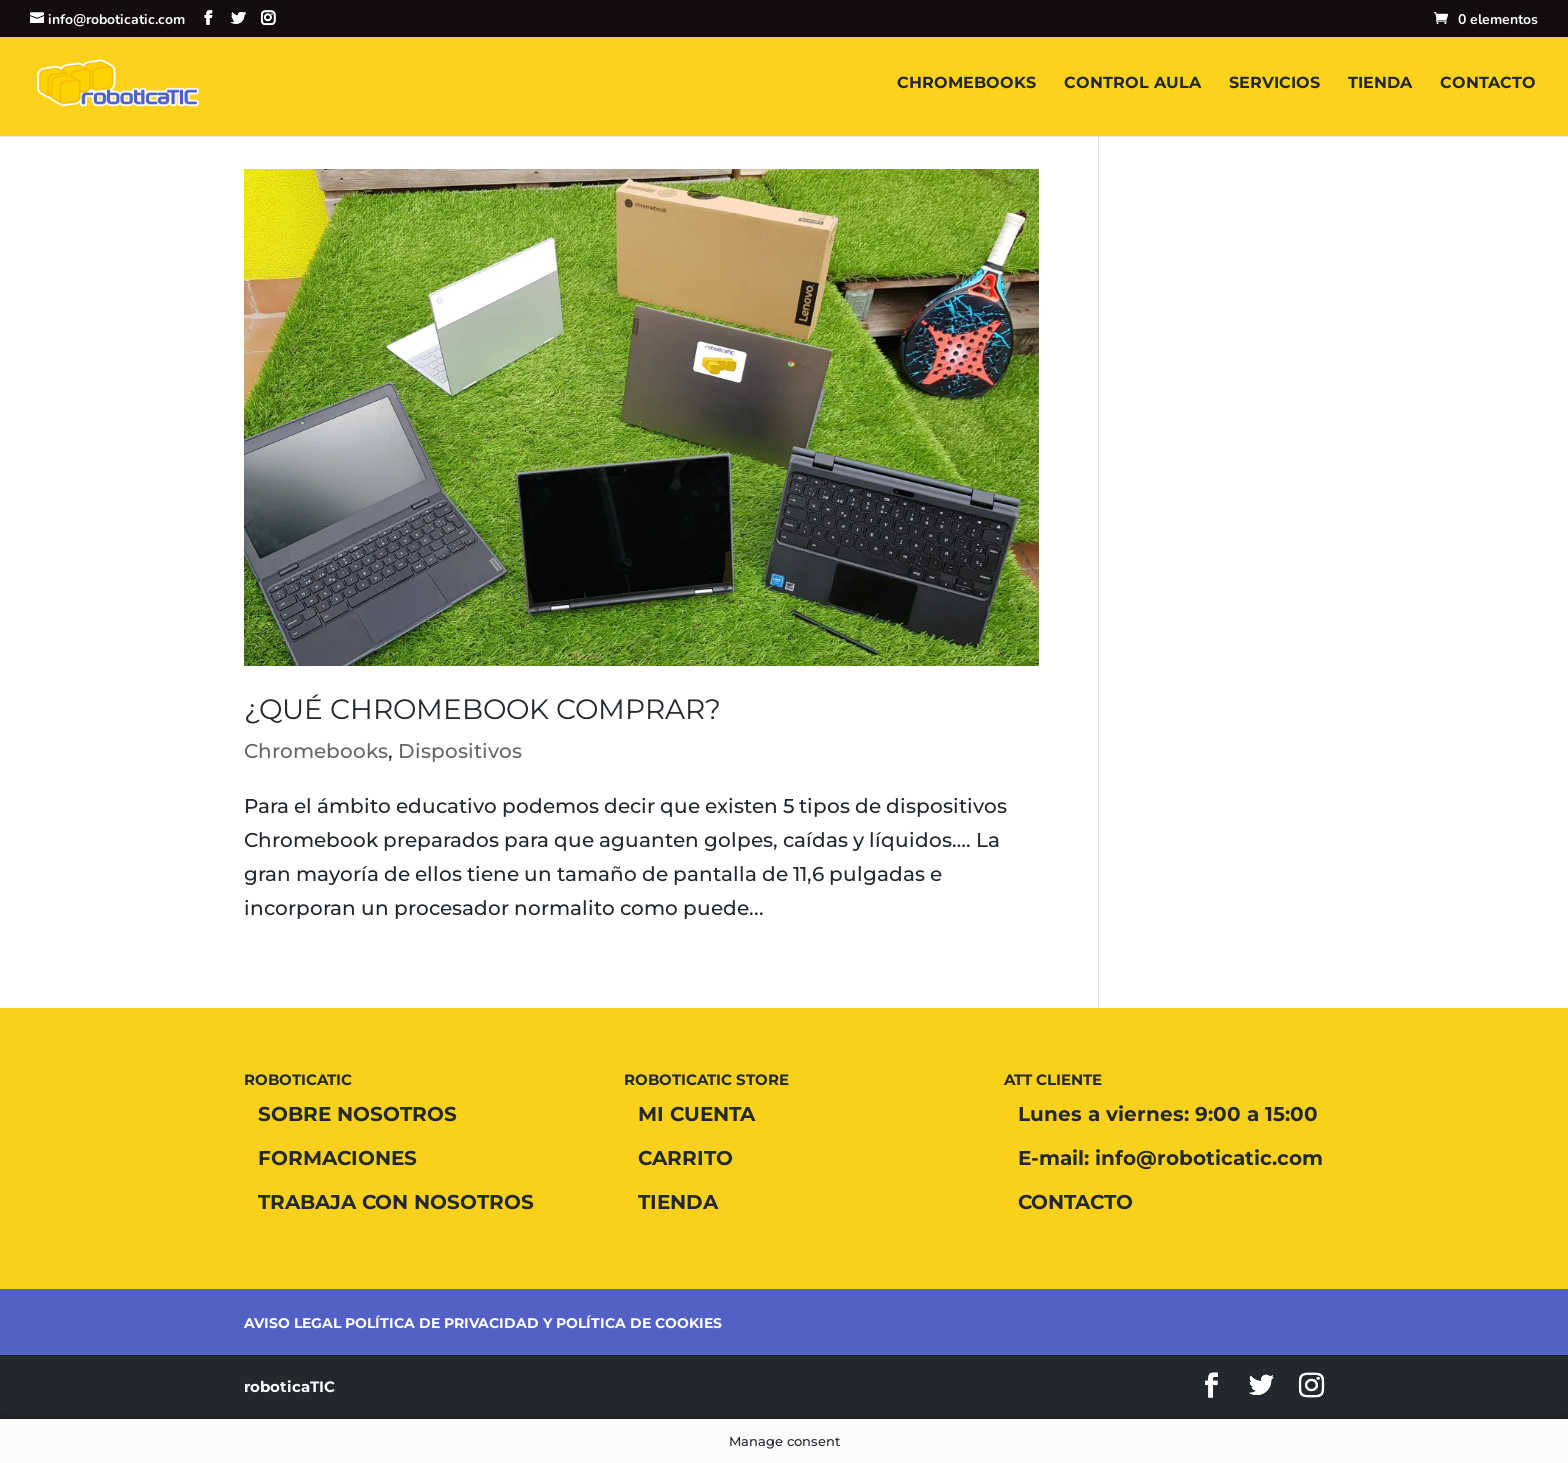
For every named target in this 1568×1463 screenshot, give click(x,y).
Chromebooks (316, 751)
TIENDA (1380, 84)
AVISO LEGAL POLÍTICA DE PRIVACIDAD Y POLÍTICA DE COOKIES (483, 1323)
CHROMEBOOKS (966, 84)
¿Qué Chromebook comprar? (482, 709)
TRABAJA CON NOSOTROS (396, 1202)
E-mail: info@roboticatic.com (1170, 1158)
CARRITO (685, 1158)
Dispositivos (460, 751)
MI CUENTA (696, 1114)
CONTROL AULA (1132, 84)
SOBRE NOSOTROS (357, 1114)
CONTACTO (1488, 84)
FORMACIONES (337, 1158)
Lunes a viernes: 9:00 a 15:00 (1168, 1114)
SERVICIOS (1274, 84)
